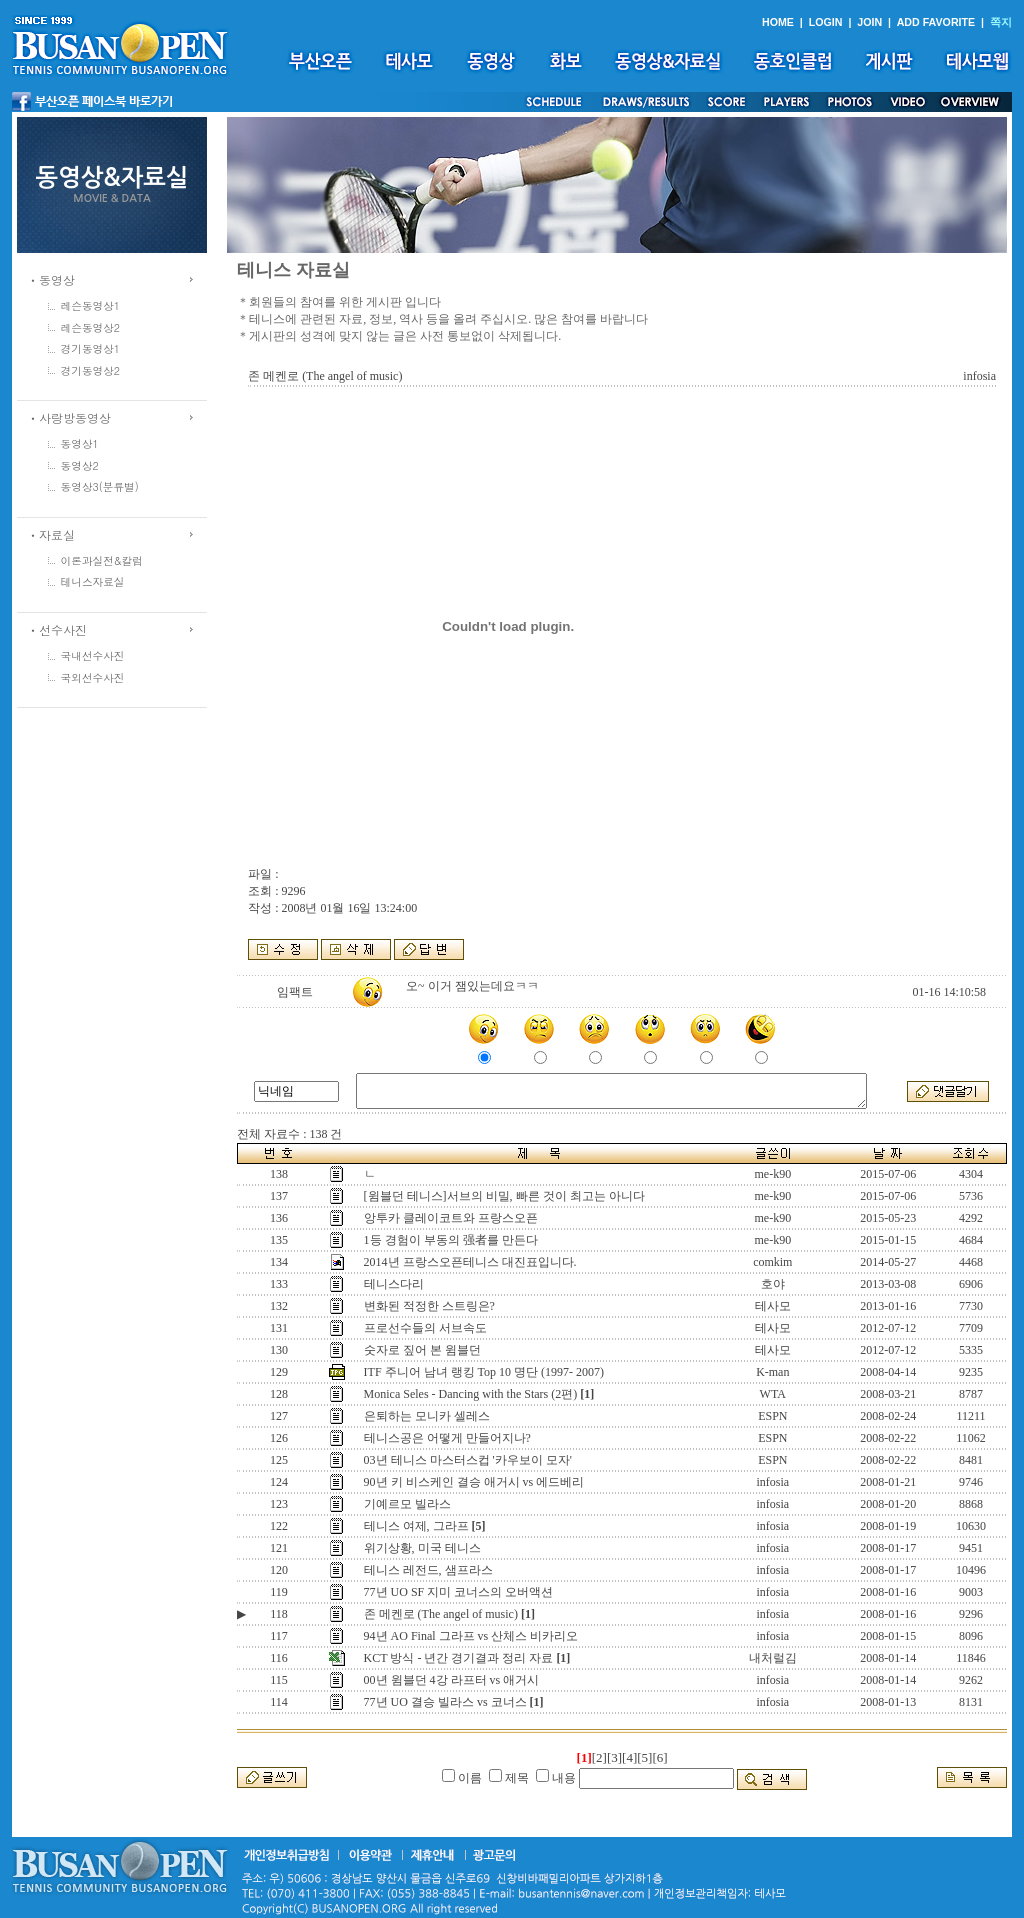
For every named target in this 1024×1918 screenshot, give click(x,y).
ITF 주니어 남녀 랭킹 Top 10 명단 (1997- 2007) (484, 1372)
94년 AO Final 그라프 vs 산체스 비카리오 (471, 1636)
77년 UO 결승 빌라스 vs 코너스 (445, 1702)
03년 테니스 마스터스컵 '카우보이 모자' (468, 1460)
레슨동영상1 (91, 305)
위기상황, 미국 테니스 (422, 1548)
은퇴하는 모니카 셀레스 (427, 1416)
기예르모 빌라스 (407, 1504)
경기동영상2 (91, 370)
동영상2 (80, 465)
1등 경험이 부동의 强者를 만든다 (451, 1240)
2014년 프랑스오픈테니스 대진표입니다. (470, 1262)
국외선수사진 (93, 677)
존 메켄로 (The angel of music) (441, 1614)
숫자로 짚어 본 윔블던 (422, 1350)
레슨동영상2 (91, 327)
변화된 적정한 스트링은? (429, 1306)
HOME (778, 22)
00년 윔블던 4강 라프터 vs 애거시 (452, 1680)
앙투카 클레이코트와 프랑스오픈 (451, 1218)
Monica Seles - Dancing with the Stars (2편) (471, 1394)
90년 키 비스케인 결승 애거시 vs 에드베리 (474, 1482)
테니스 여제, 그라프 (416, 1526)
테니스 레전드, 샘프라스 (428, 1570)
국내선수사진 (93, 655)
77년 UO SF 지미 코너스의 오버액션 (459, 1592)
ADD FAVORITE (936, 22)
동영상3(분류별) (100, 486)
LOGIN (826, 22)
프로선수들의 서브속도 (425, 1328)
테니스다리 (394, 1284)
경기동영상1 (91, 348)
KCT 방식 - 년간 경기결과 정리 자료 (459, 1658)
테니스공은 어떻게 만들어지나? (447, 1438)
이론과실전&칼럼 (102, 560)
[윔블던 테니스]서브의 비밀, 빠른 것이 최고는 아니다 (504, 1196)
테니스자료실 (93, 581)
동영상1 (80, 443)
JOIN (869, 22)
